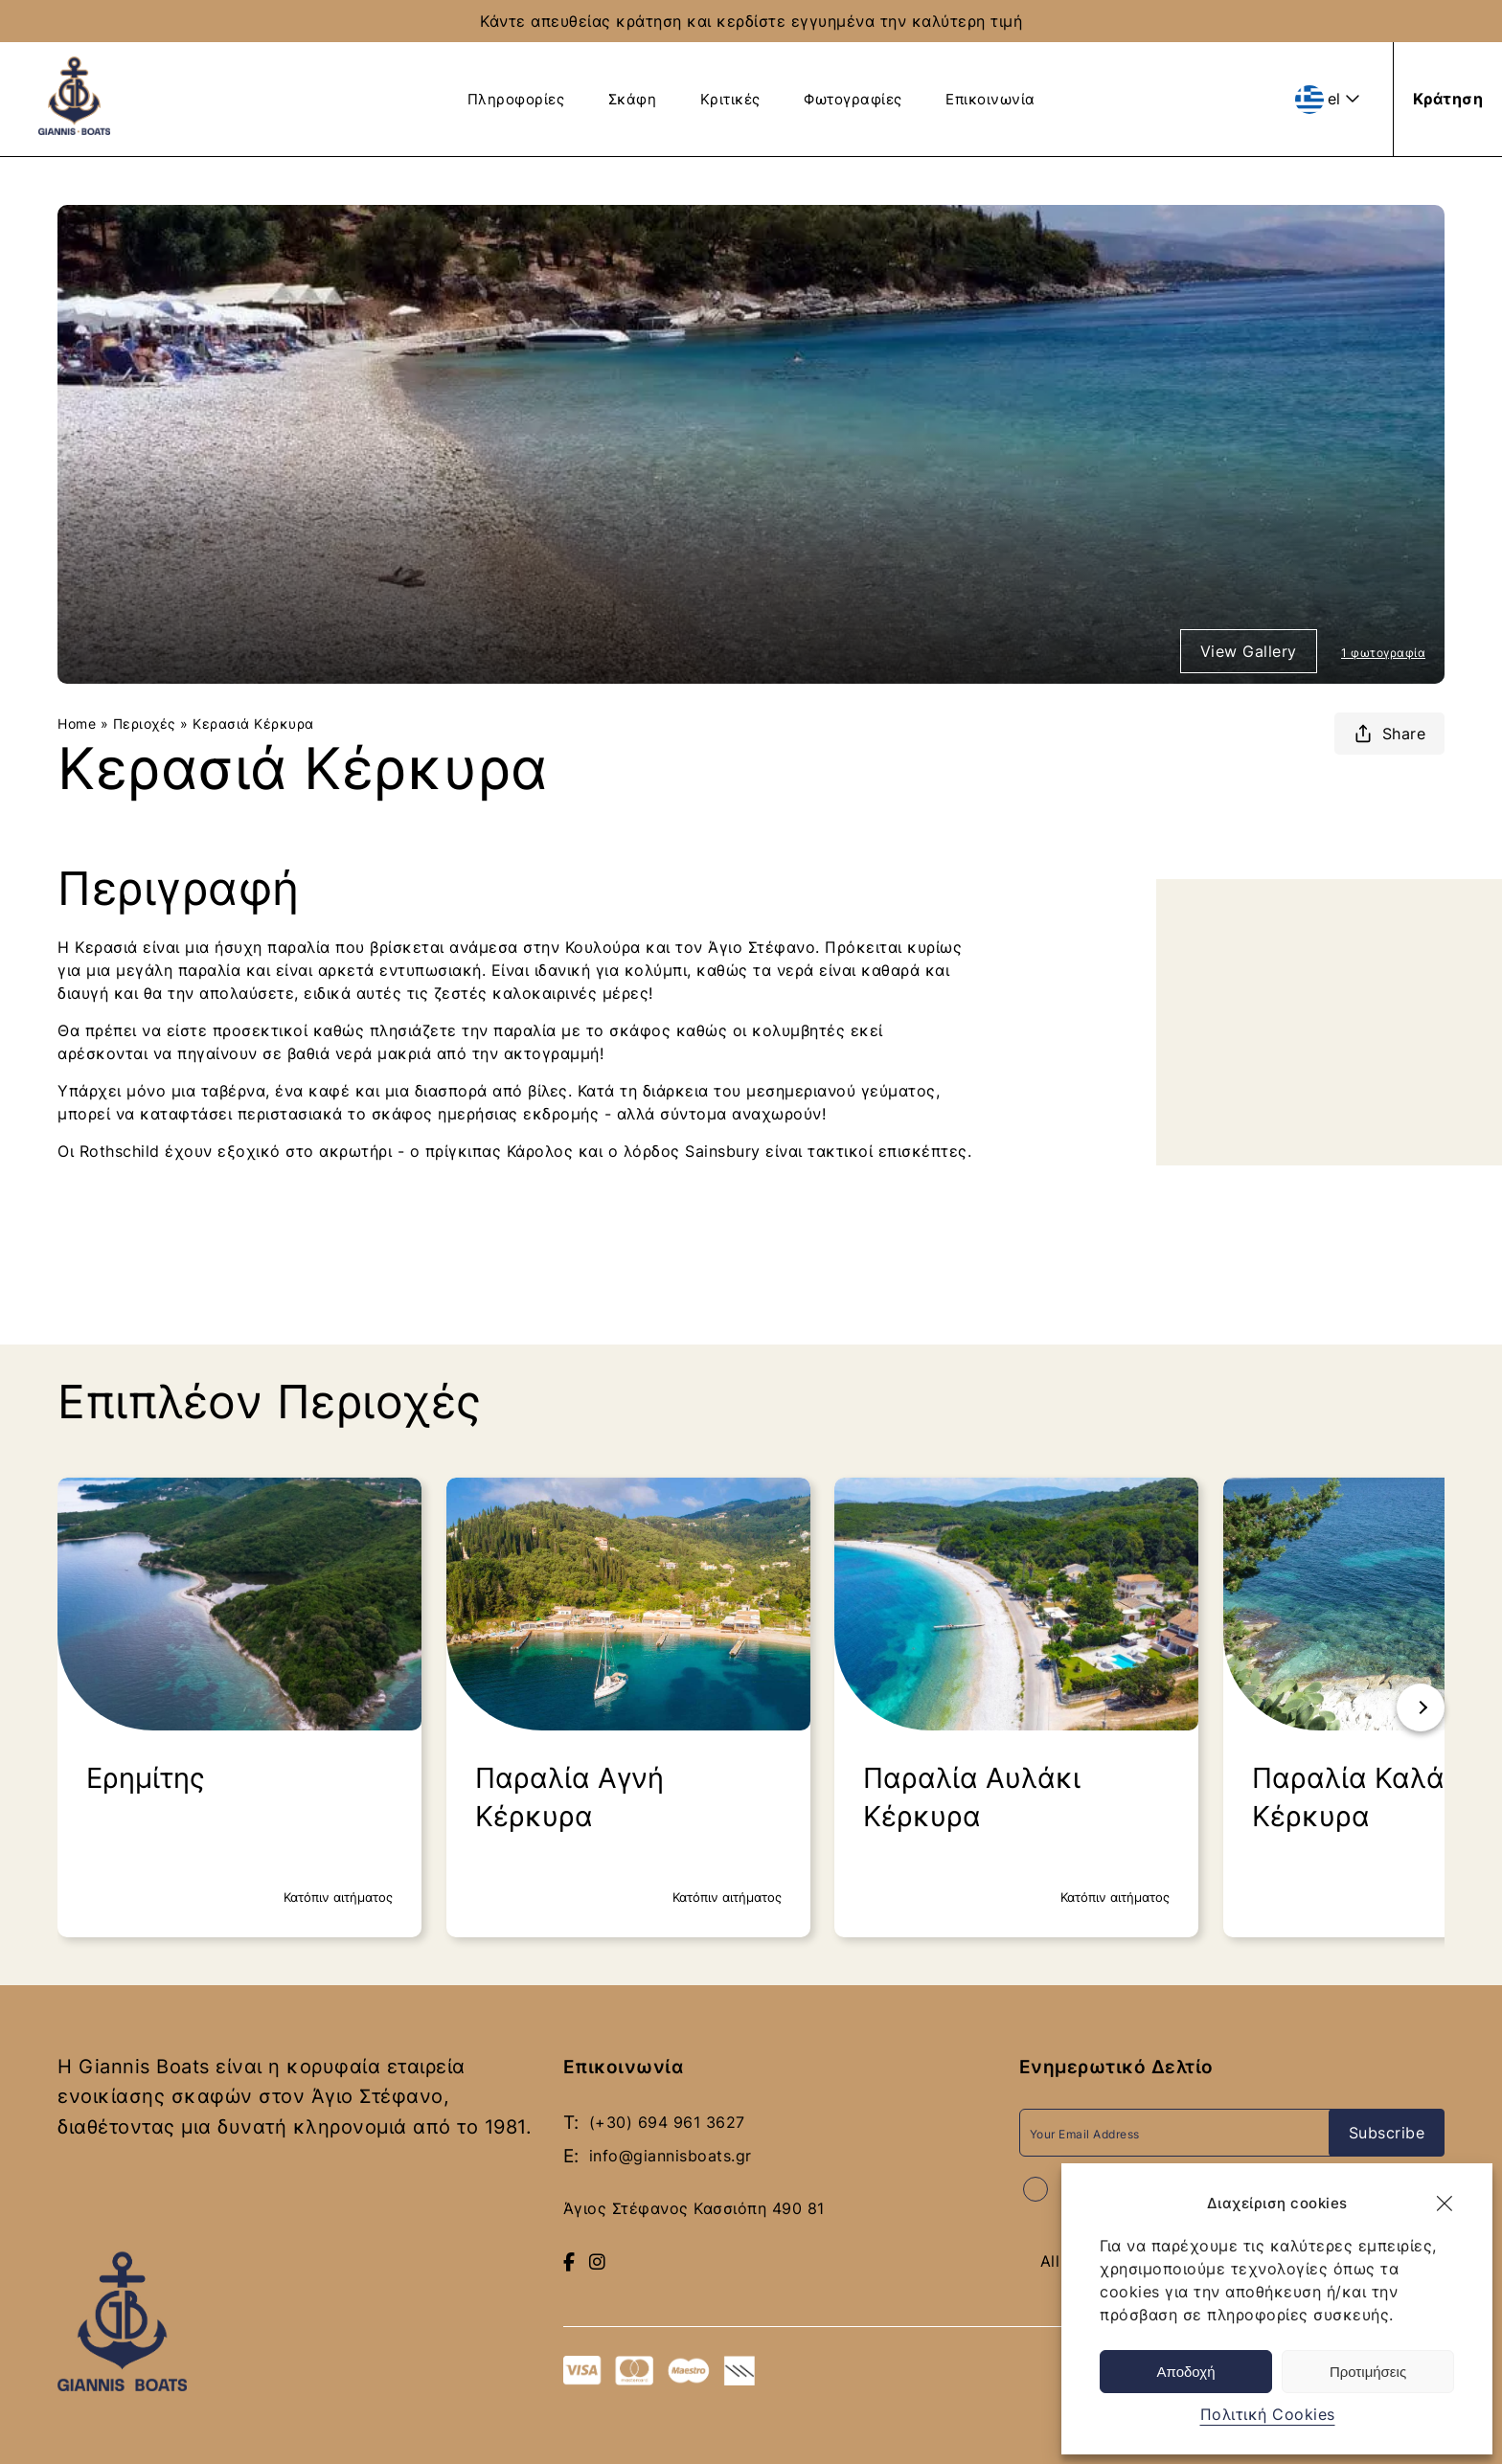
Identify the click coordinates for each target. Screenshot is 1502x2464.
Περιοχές (144, 722)
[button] (1444, 2203)
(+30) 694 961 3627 (667, 2121)
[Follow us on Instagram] (597, 2259)
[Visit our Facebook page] (569, 2259)
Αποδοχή (1186, 2371)
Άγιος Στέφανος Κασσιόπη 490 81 (694, 2205)
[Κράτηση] (1448, 98)
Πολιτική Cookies (1267, 2414)
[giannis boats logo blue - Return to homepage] (74, 129)
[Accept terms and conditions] (1035, 2188)
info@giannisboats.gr (670, 2153)
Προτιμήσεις (1368, 2371)
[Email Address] (1181, 2132)
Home (76, 722)
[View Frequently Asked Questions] (1253, 97)
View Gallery (1248, 650)
